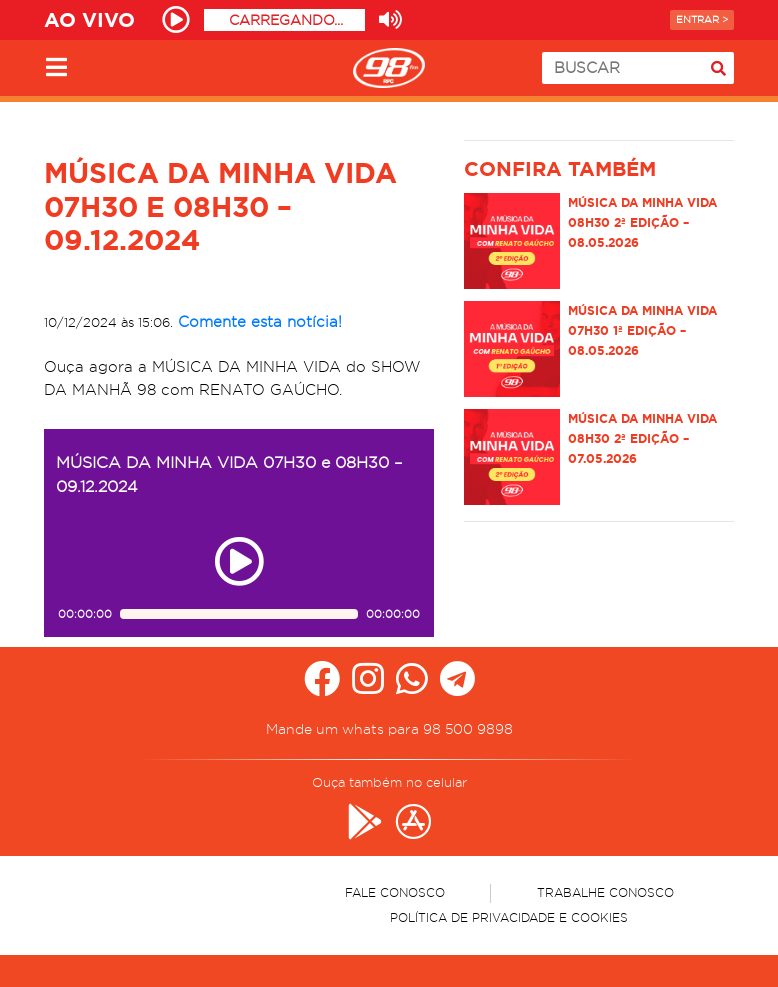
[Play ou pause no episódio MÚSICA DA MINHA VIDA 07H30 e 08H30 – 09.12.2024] (239, 561)
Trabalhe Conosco (605, 892)
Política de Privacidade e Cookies (509, 917)
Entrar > (702, 19)
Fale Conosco (395, 892)
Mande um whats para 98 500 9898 (389, 729)
